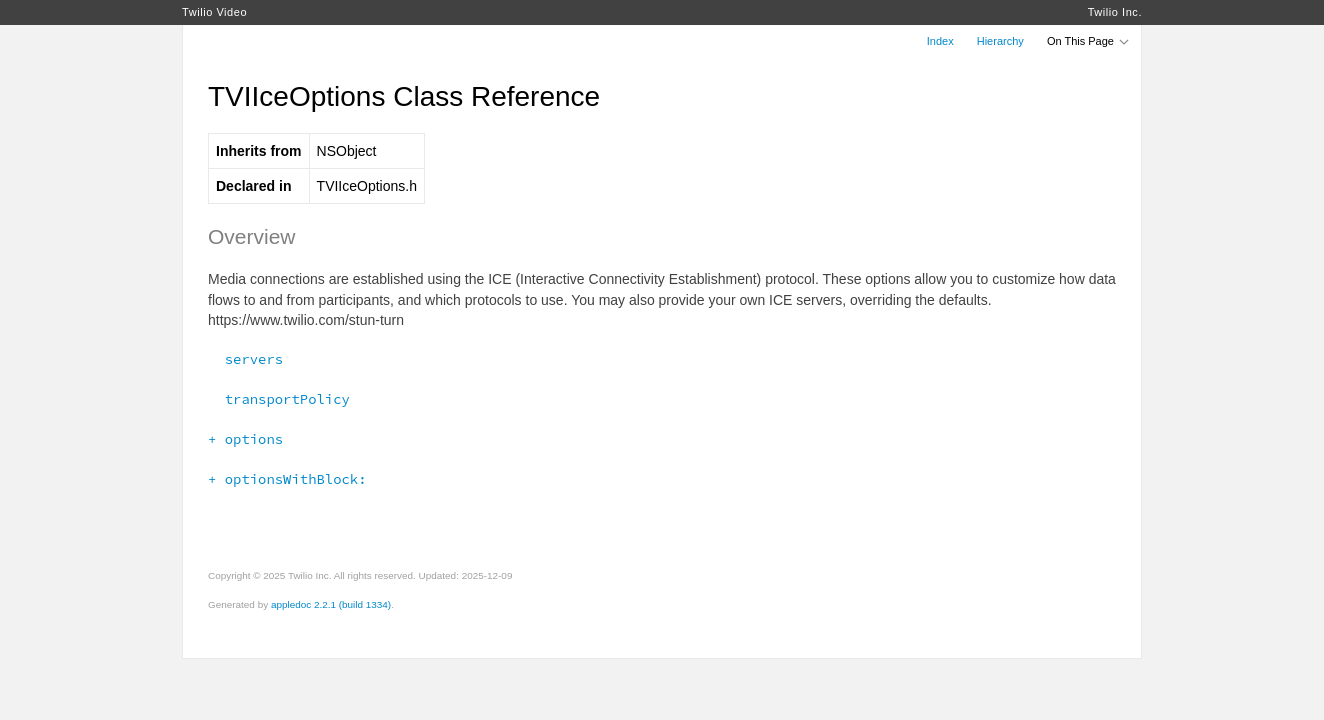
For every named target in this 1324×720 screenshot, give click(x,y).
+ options (245, 439)
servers (245, 359)
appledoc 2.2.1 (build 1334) (331, 604)
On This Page (1089, 41)
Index (940, 41)
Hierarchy (1000, 41)
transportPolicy (279, 399)
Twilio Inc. (1115, 12)
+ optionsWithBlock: (287, 479)
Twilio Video (214, 12)
